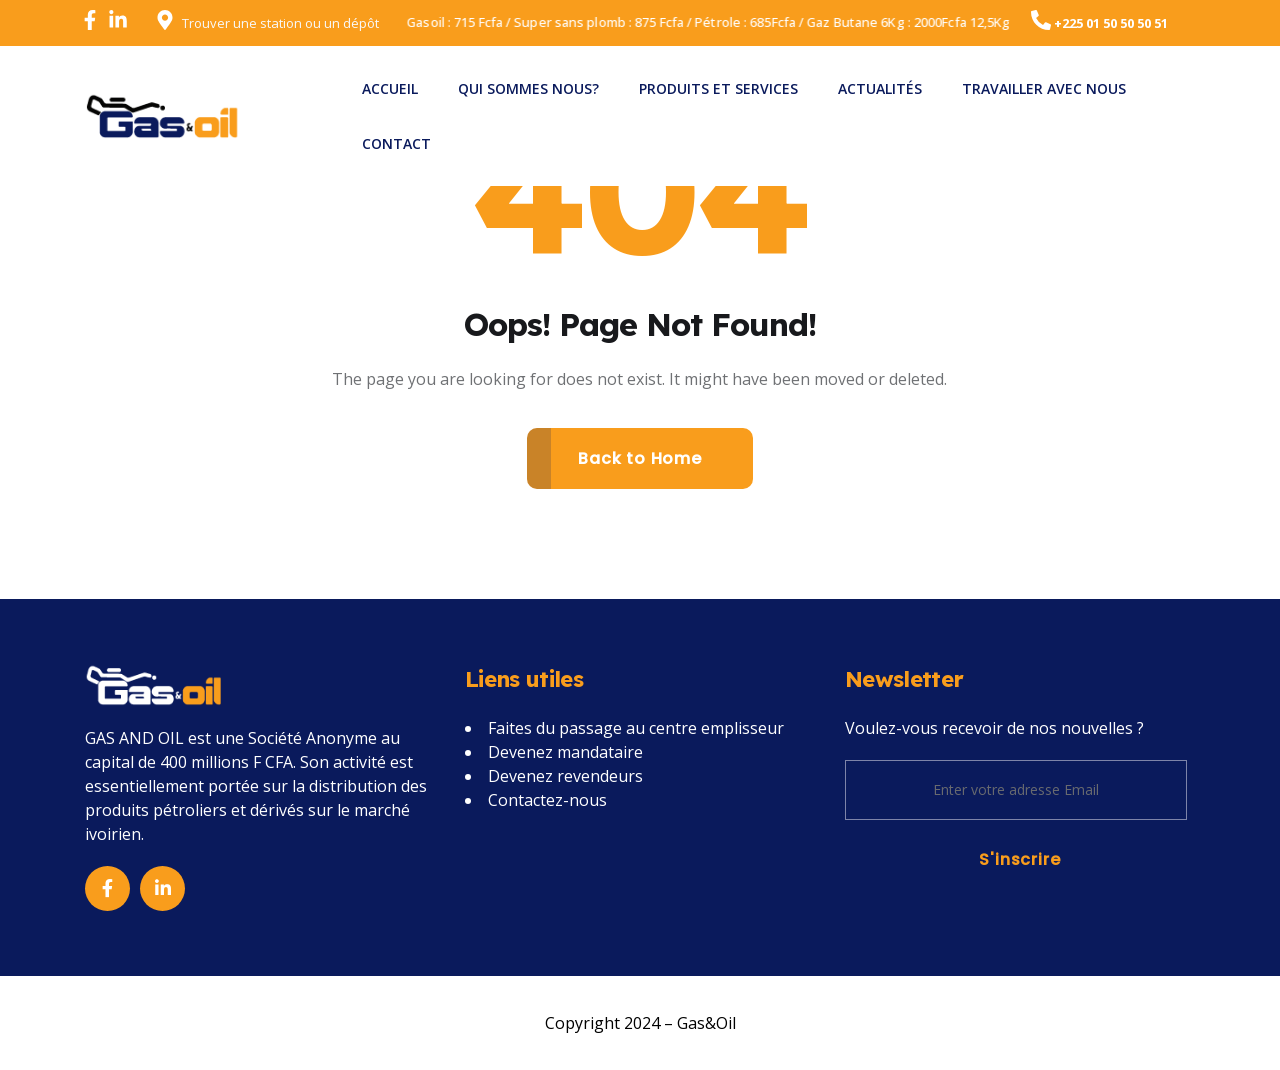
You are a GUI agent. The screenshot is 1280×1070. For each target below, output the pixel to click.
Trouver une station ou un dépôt (280, 23)
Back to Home (640, 458)
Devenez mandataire (565, 752)
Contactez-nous (547, 800)
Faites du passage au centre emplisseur (636, 728)
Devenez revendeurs (565, 776)
